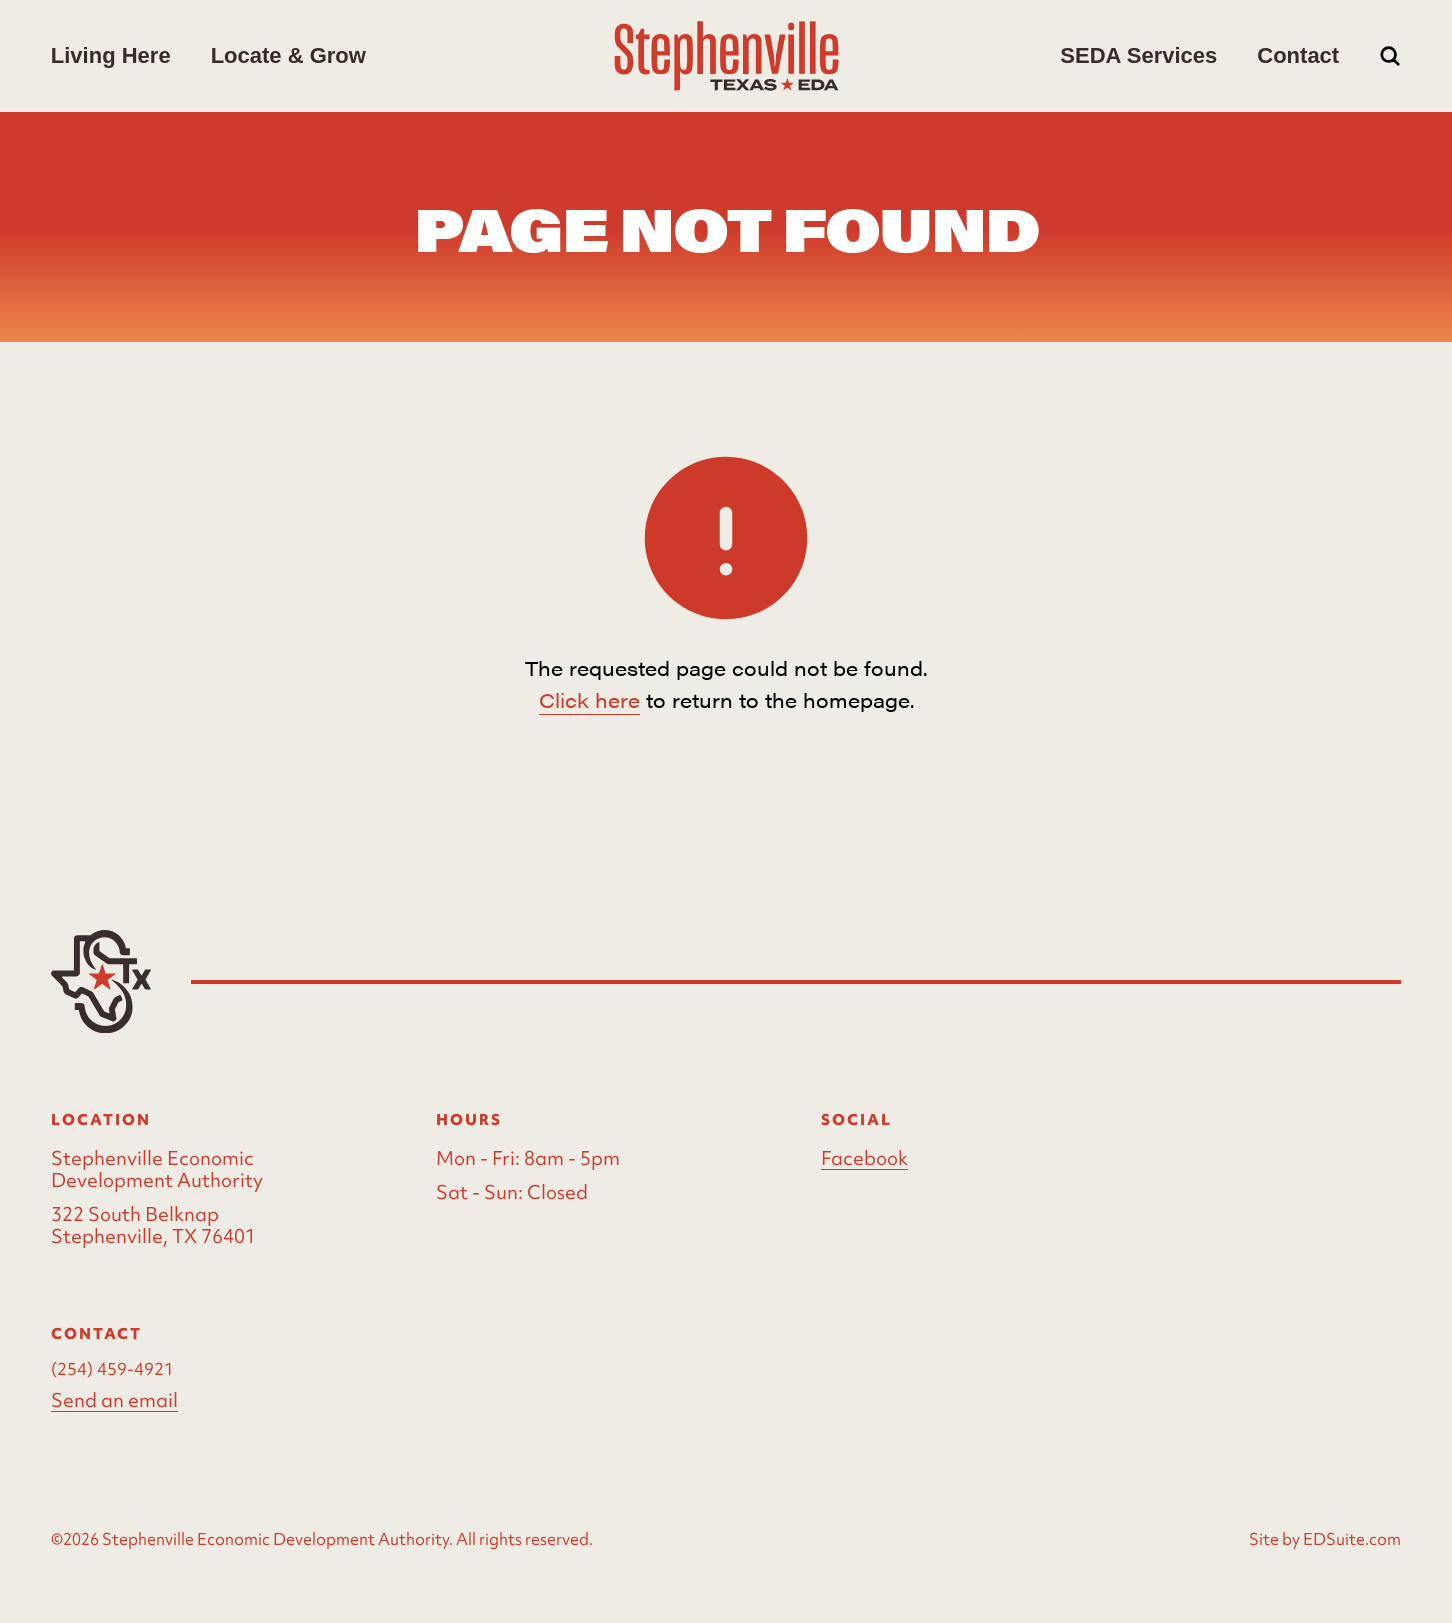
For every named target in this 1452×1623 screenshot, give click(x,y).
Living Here (111, 55)
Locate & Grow (288, 55)
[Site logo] (726, 56)
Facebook (864, 1158)
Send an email (114, 1400)
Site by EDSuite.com (1325, 1539)
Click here (589, 699)
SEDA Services (1138, 55)
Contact (1298, 55)
